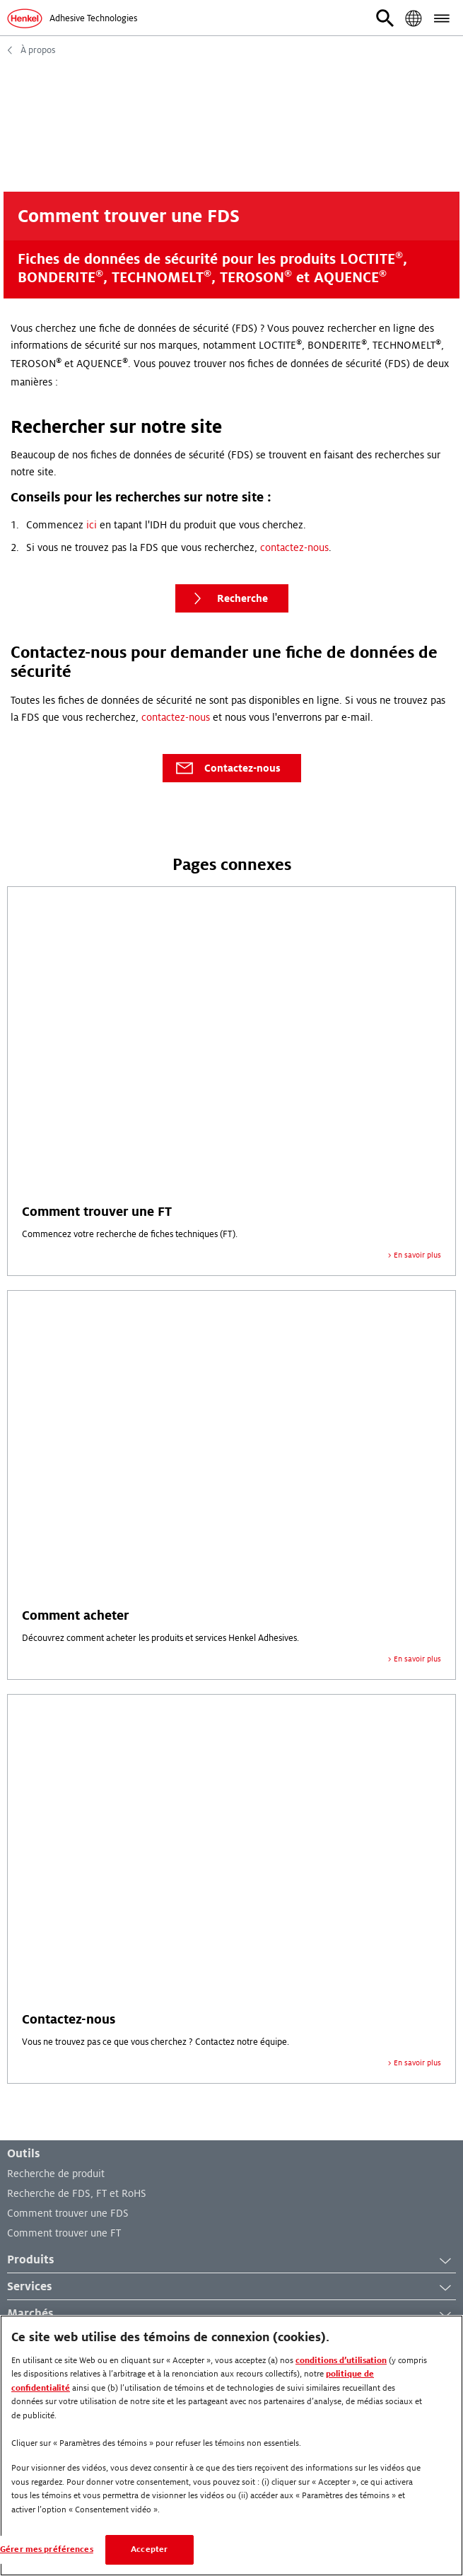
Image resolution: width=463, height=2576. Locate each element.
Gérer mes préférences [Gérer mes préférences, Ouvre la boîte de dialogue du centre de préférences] (46, 2549)
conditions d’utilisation (341, 2360)
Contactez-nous (227, 768)
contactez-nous (294, 547)
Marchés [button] (231, 2314)
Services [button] (231, 2287)
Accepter (149, 2549)
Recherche (227, 598)
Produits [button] (231, 2260)
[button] (385, 18)
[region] (231, 2445)
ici (91, 524)
